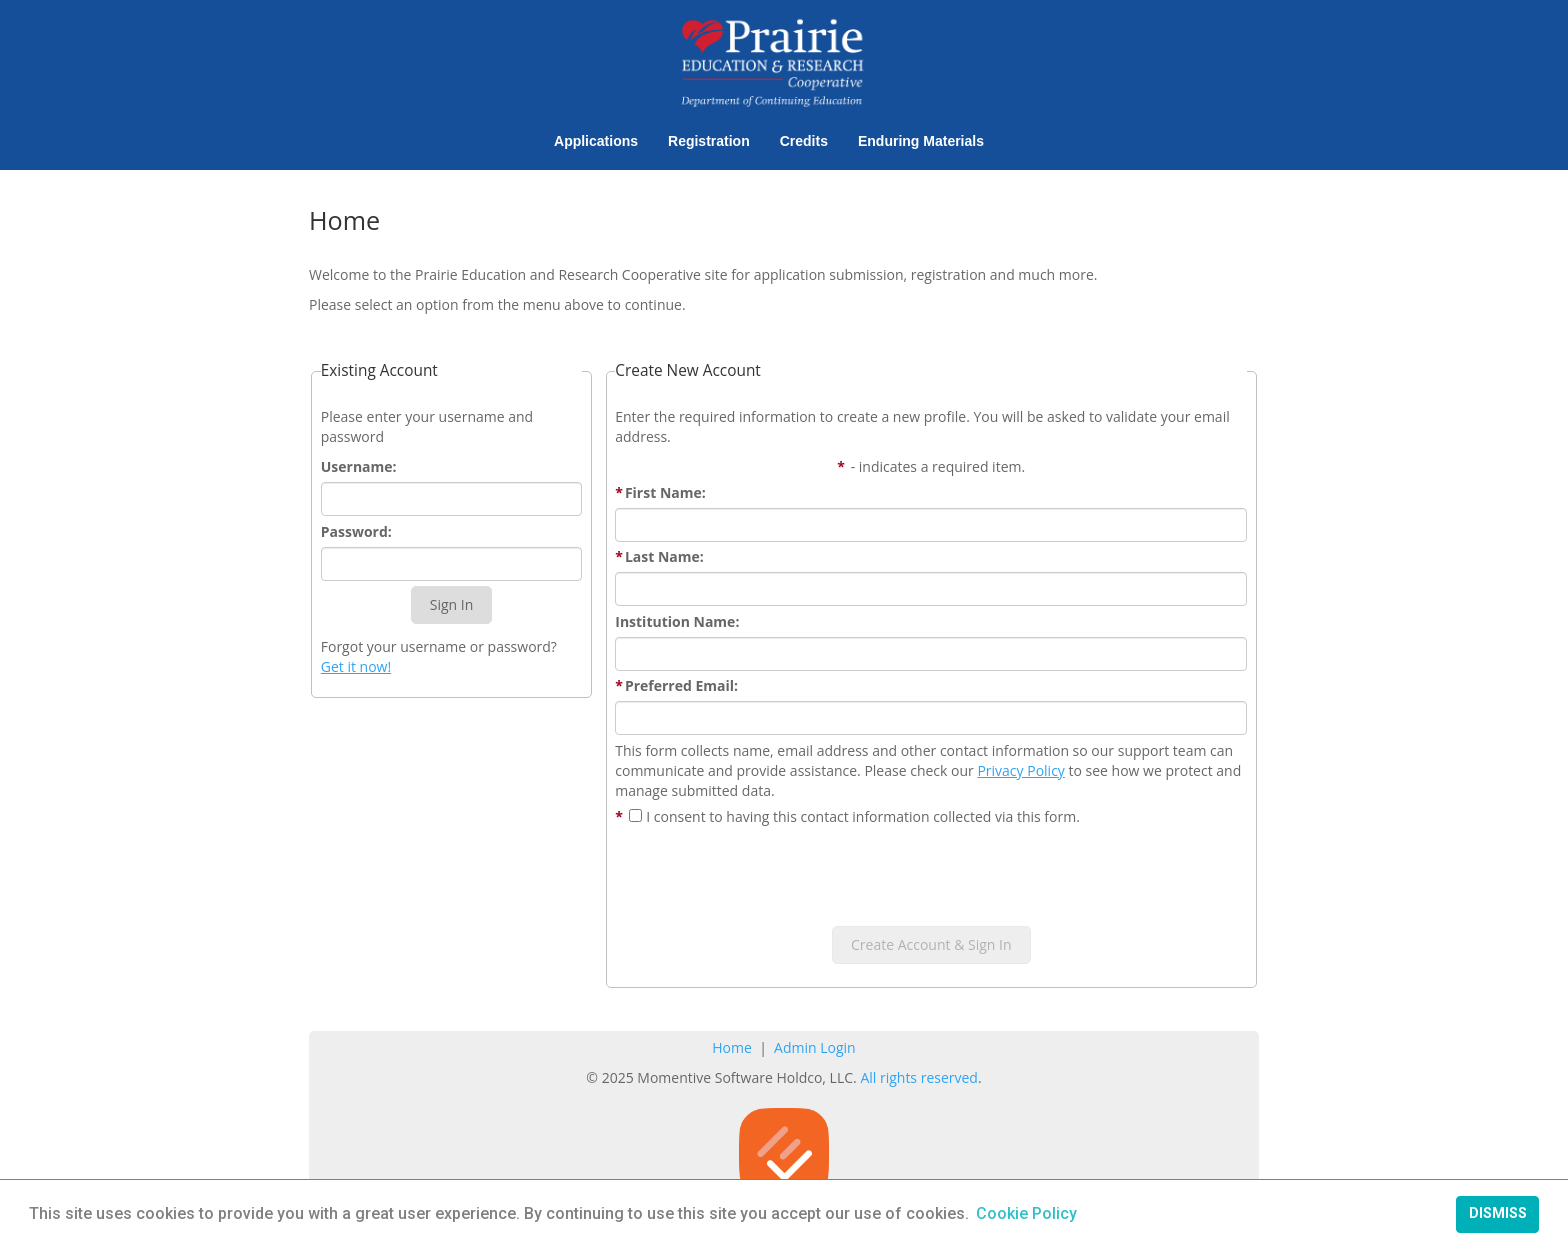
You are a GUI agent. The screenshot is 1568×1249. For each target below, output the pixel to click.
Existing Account (379, 370)
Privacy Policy (1020, 770)
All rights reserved (919, 1077)
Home (732, 1047)
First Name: (660, 492)
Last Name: (659, 556)
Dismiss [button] (1498, 1213)
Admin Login (815, 1047)
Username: (359, 466)
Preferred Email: (676, 685)
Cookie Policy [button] (1026, 1213)
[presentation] (931, 871)
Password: (356, 531)
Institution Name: (677, 621)
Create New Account (688, 370)
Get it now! (356, 666)
